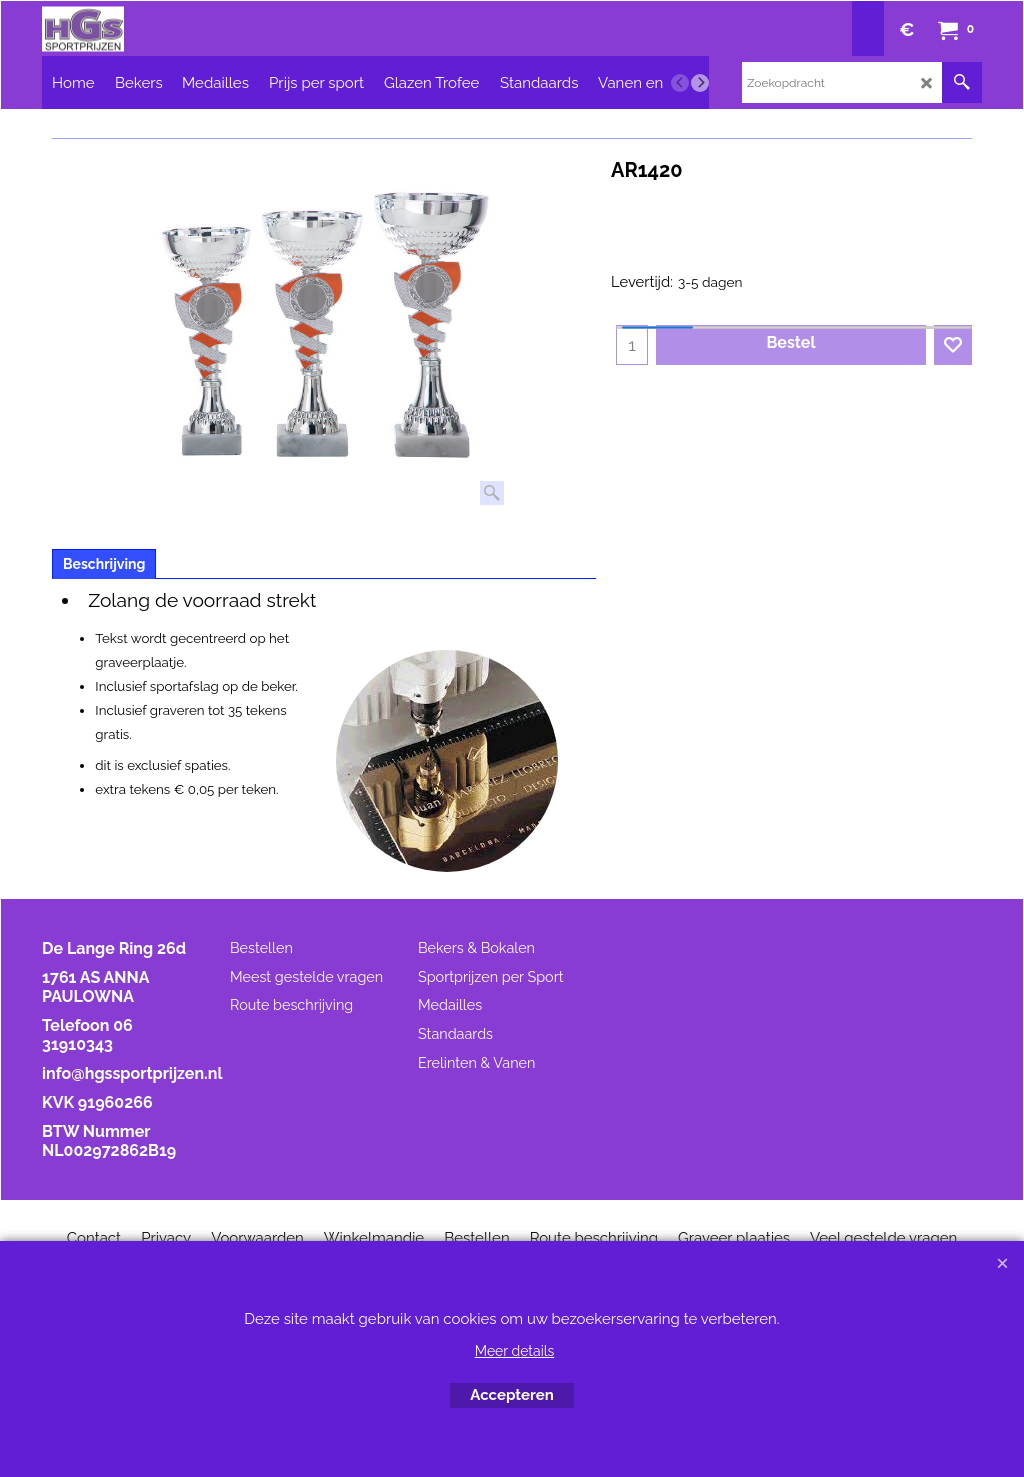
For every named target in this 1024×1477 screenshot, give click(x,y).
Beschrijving (104, 564)
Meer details (515, 1351)
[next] (700, 83)
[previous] (680, 83)
